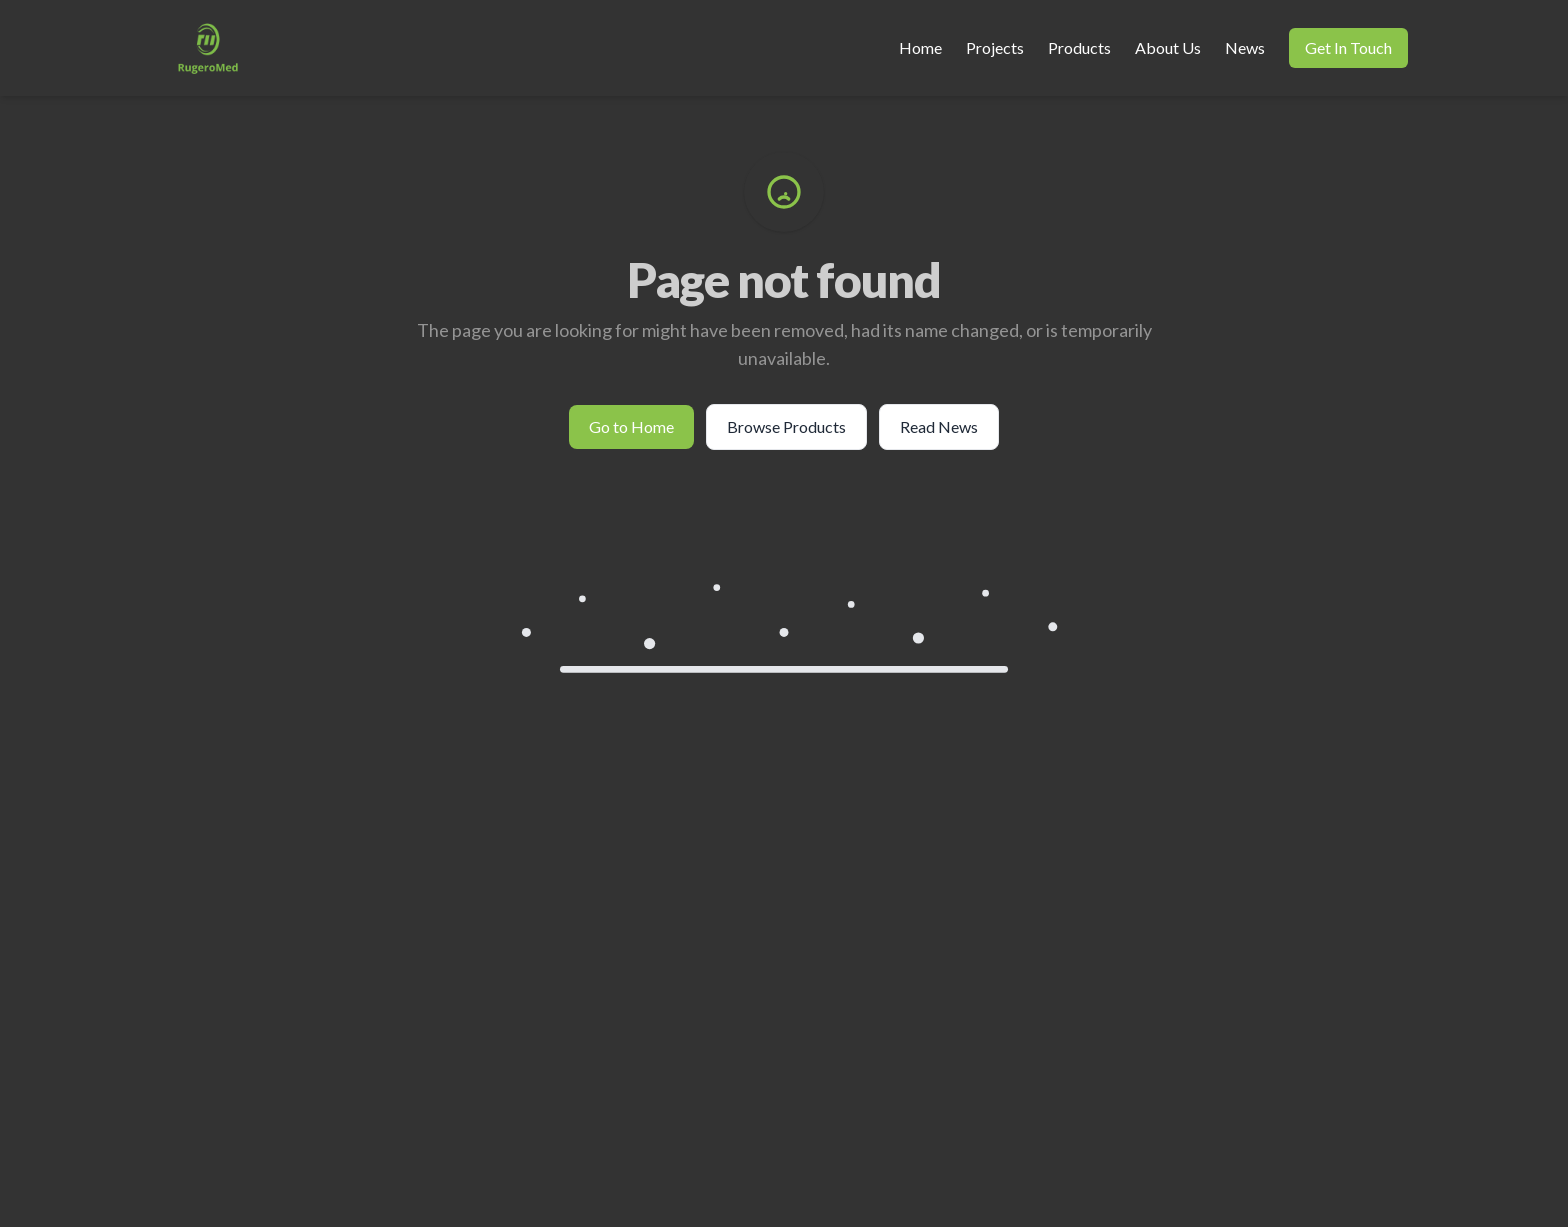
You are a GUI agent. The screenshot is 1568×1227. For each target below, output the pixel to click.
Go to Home (631, 426)
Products (1079, 47)
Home (920, 47)
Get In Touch (1348, 47)
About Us (1168, 47)
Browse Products (786, 426)
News (1245, 47)
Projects (995, 47)
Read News (939, 426)
